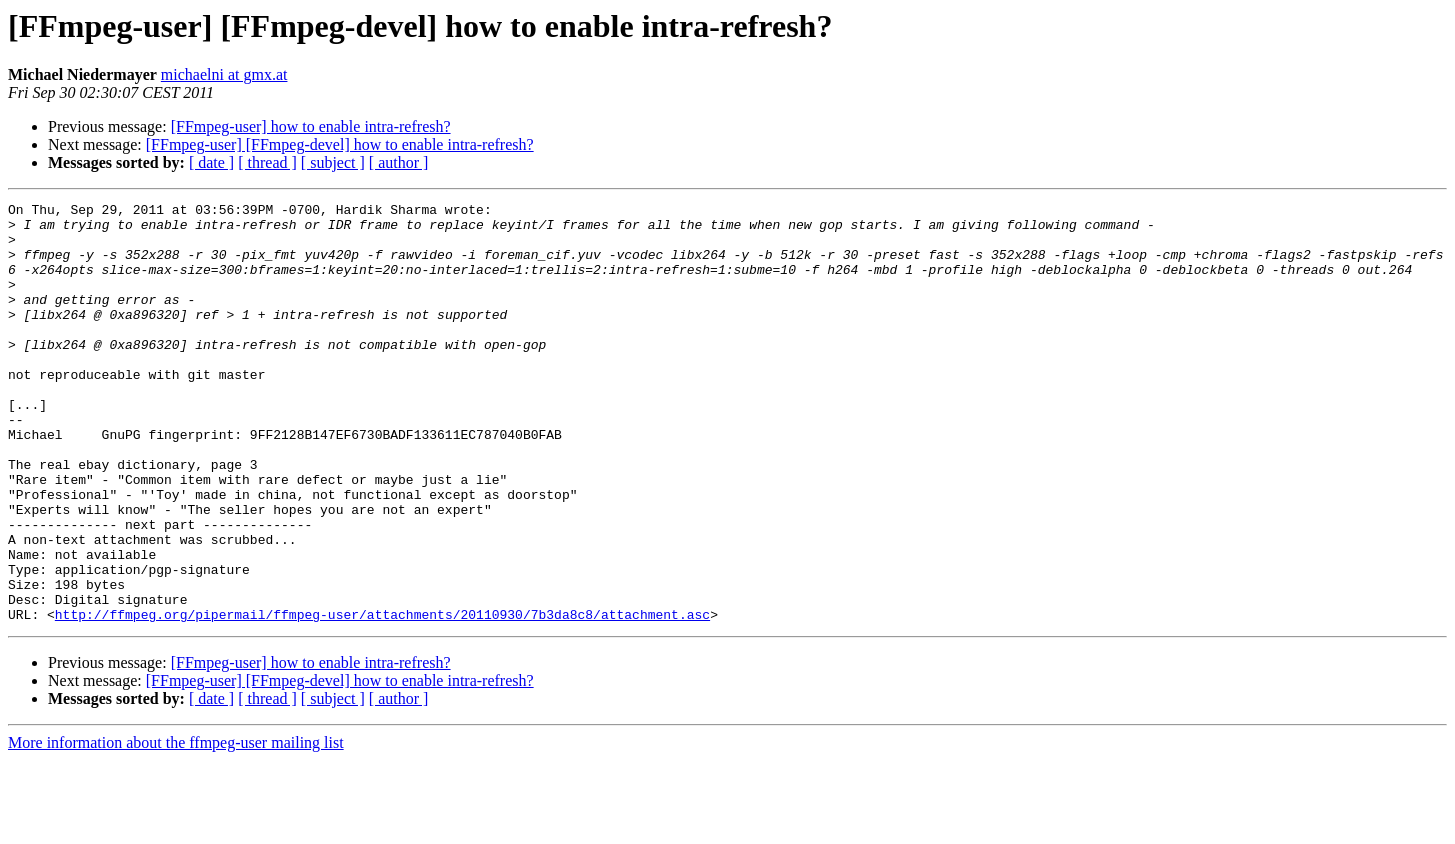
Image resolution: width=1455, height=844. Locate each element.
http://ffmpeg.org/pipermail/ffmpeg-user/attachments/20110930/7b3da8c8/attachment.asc (382, 698)
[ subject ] (333, 162)
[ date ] (211, 162)
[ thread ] (267, 162)
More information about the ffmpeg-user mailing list (176, 826)
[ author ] (399, 162)
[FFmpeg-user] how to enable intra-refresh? (311, 126)
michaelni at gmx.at (224, 74)
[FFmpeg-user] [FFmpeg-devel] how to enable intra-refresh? (340, 144)
